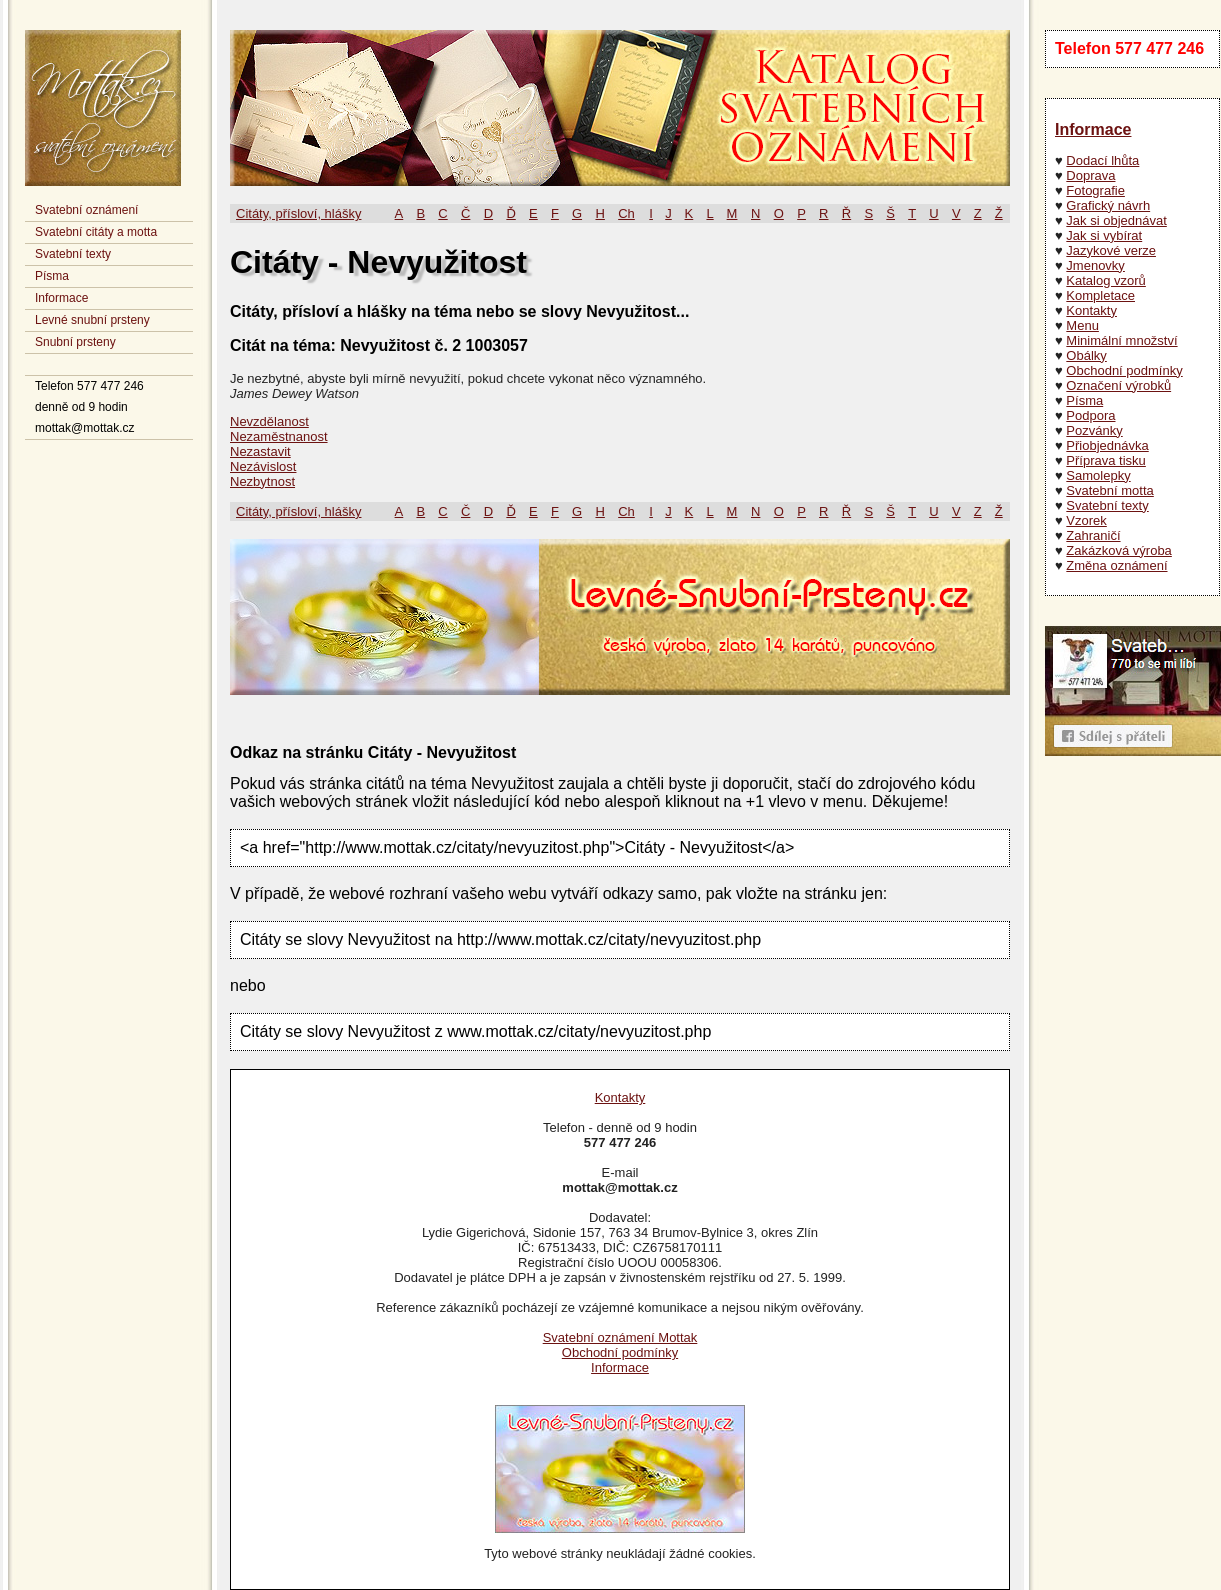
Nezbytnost (262, 481)
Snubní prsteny (75, 342)
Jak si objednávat (1116, 220)
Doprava (1090, 175)
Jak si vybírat (1104, 235)
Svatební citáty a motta (96, 232)
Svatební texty (73, 254)
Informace (61, 298)
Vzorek (1086, 520)
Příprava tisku (1105, 460)
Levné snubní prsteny (92, 320)
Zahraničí (1093, 535)
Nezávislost (263, 466)
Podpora (1090, 415)
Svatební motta (1109, 490)
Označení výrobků (1118, 385)
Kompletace (1100, 295)
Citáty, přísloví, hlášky (298, 213)
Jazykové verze (1111, 250)
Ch (626, 213)
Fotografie (1095, 190)
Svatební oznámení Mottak (620, 1337)
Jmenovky (1095, 265)
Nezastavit (260, 451)
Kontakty (1091, 310)
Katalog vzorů (1106, 280)
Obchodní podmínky (1124, 370)
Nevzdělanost (269, 421)
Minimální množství (1121, 340)
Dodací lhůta (1102, 160)
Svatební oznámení (86, 210)
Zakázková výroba (1119, 550)
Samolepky (1098, 475)
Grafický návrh (1108, 205)
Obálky (1086, 355)
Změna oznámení (1116, 565)
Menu (1082, 325)
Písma (52, 276)
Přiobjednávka (1107, 445)
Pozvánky (1094, 430)
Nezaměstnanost (279, 436)
